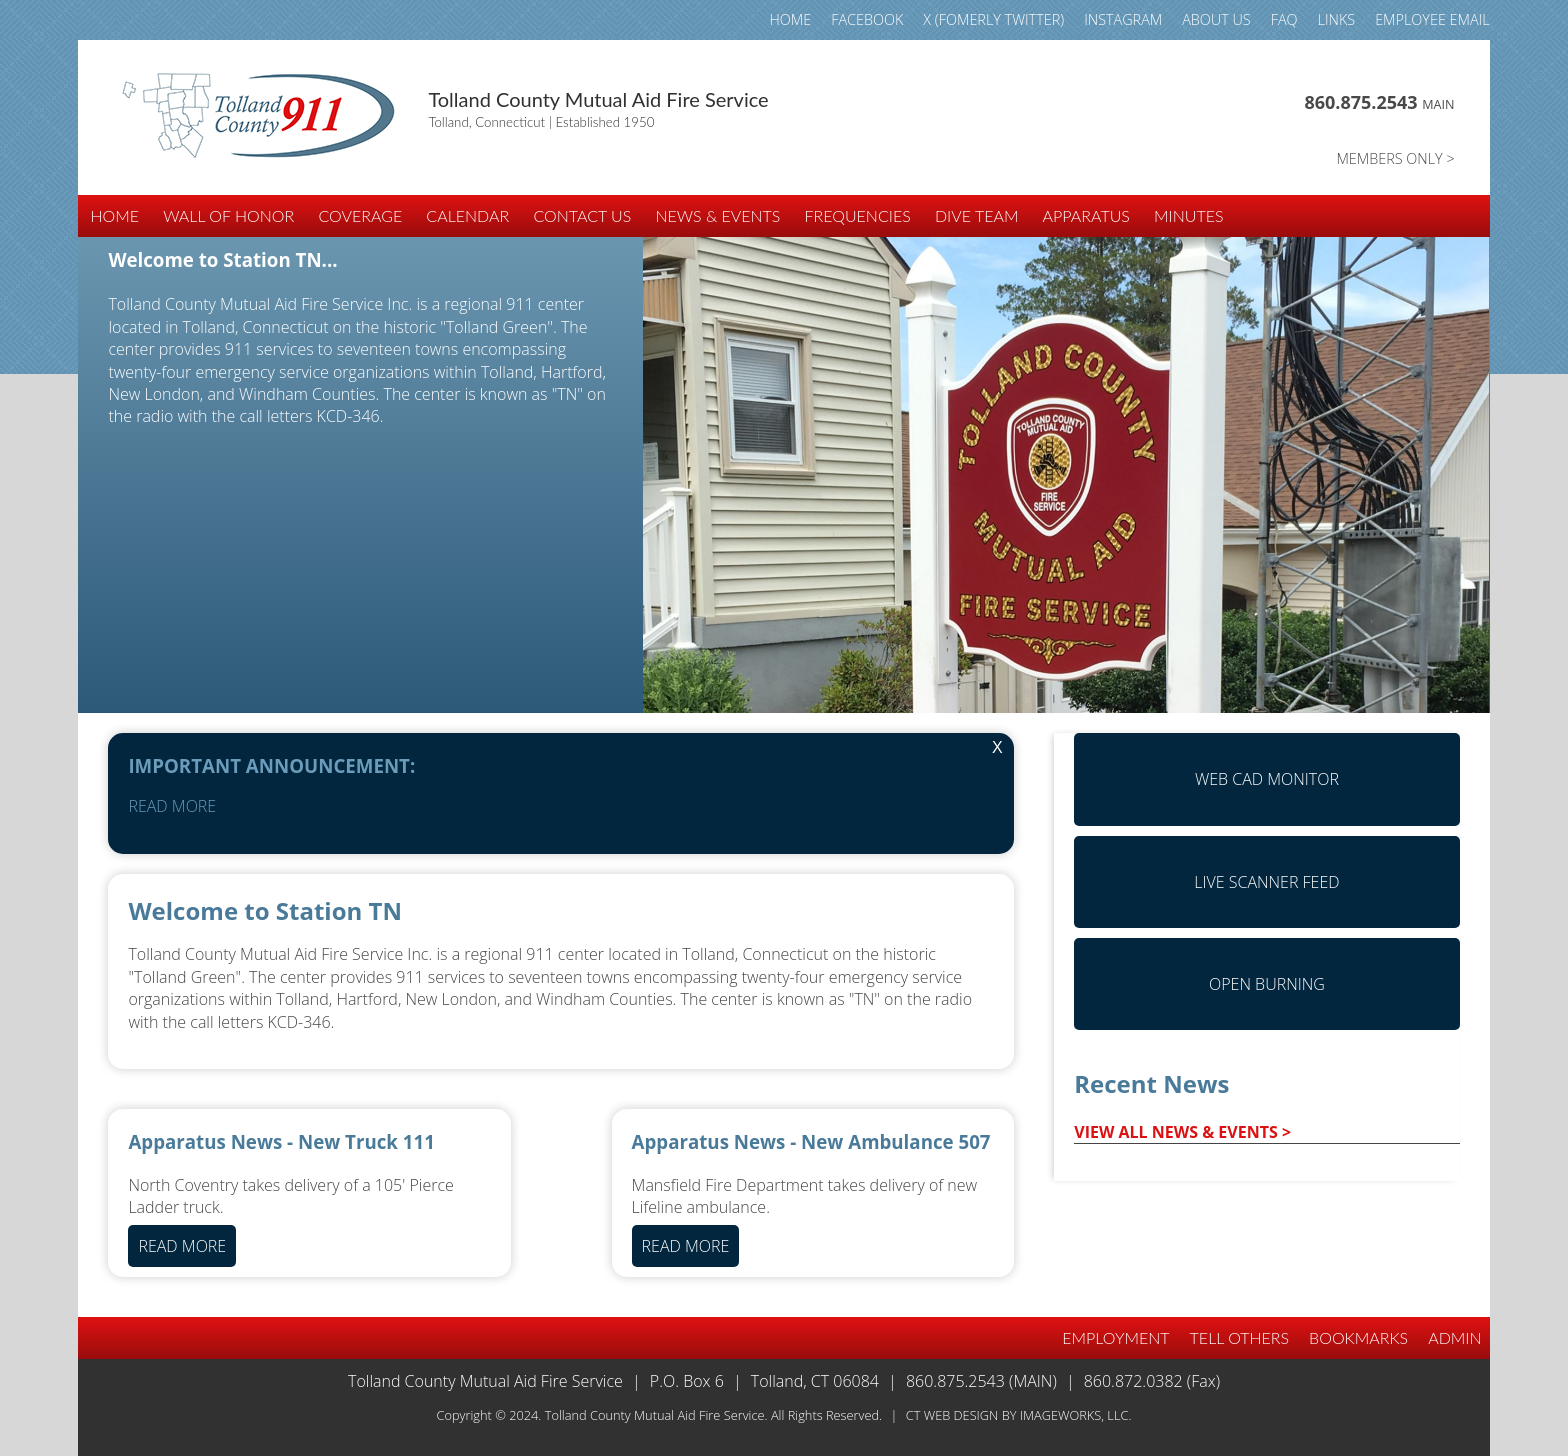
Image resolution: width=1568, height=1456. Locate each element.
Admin (1454, 1337)
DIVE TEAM (977, 215)
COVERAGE (360, 215)
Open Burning (1267, 984)
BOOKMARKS (1358, 1337)
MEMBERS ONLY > (1395, 158)
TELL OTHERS (1240, 1337)
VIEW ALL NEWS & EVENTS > (1182, 1132)
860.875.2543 (1379, 102)
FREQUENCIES (858, 215)
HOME (791, 19)
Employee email (1432, 19)
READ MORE (172, 806)
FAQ (1284, 19)
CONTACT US (582, 215)
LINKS (1337, 19)
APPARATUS (1086, 215)
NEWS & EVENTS (717, 215)
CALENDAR (467, 215)
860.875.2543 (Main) (981, 1381)
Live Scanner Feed (1266, 882)
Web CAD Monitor (1267, 779)
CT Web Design (952, 1415)
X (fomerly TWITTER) (993, 19)
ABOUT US (1216, 19)
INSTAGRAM (1123, 19)
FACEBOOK (867, 19)
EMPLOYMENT (1115, 1337)
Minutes (1189, 215)
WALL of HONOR (228, 215)
